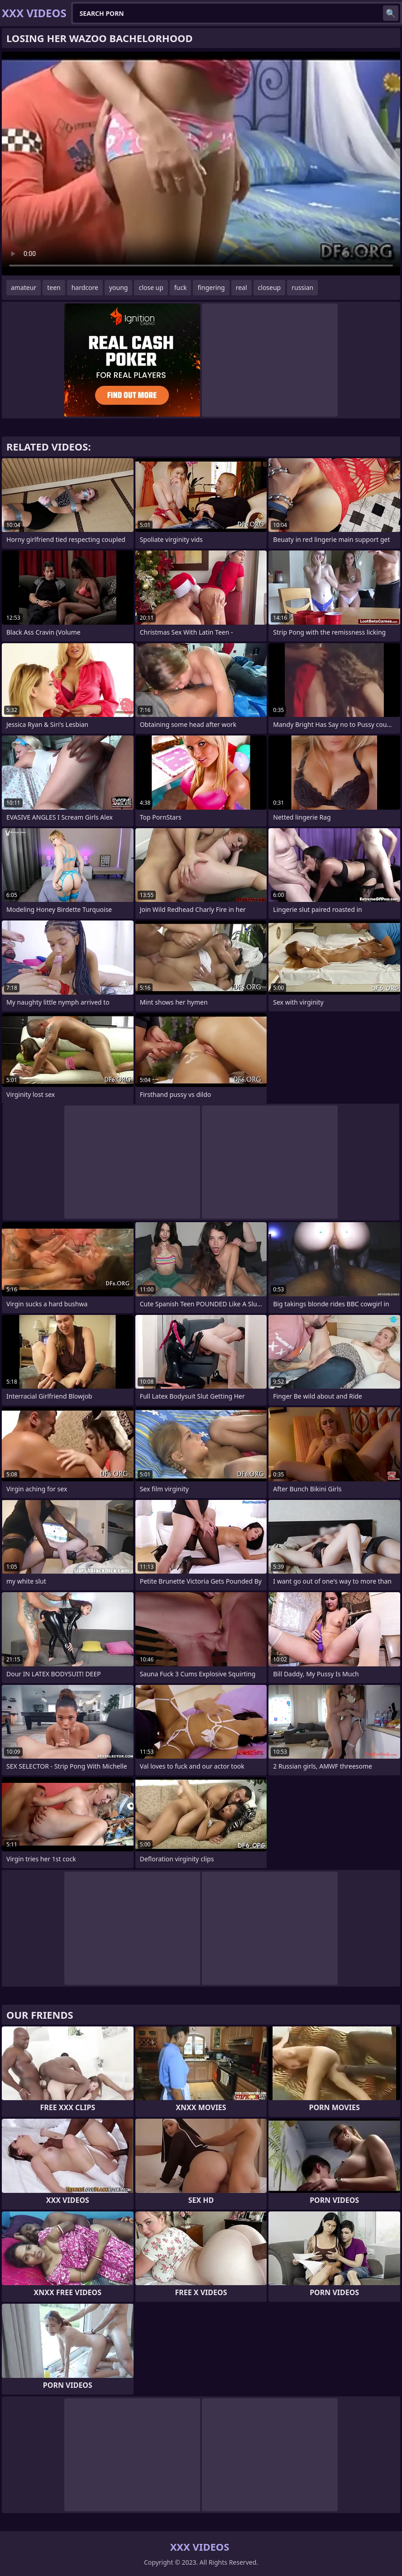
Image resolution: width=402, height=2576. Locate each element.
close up (151, 287)
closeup (269, 287)
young (118, 287)
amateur (23, 287)
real (241, 287)
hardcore (85, 287)
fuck (180, 287)
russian (302, 287)
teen (54, 287)
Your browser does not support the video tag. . (201, 163)
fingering (211, 287)
